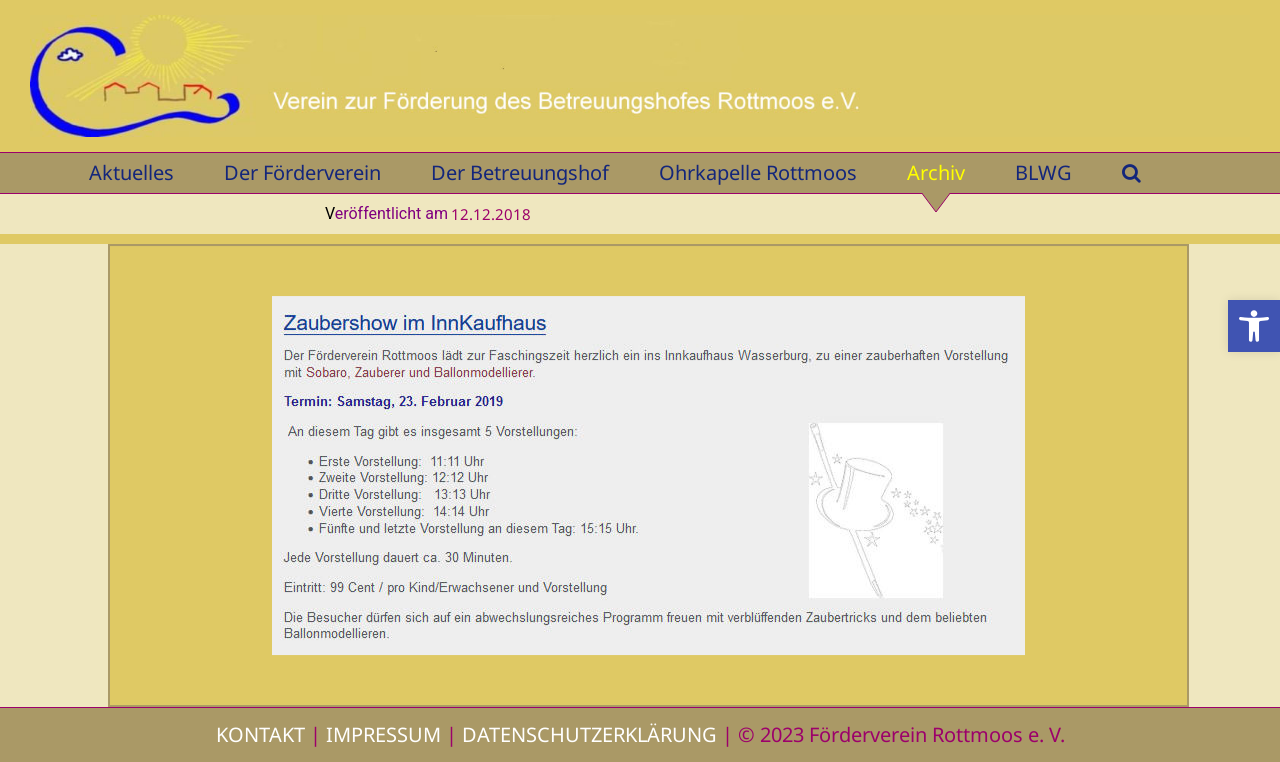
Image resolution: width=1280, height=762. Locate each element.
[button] (1254, 326)
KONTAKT (260, 734)
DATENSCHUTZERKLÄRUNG (589, 734)
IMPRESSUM (383, 734)
